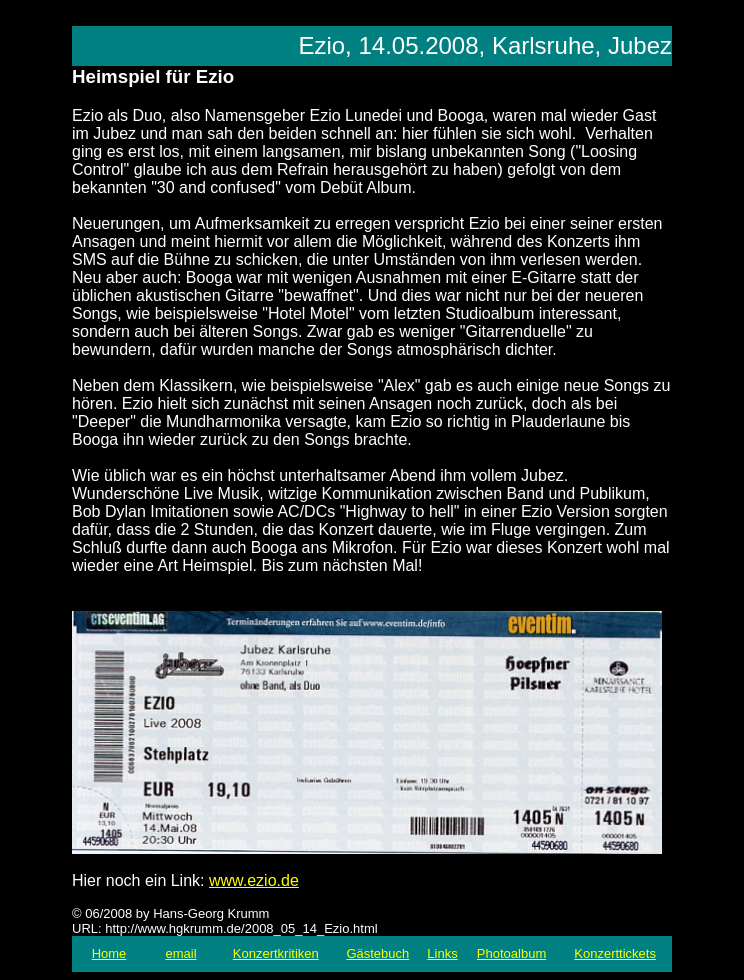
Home (109, 953)
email (180, 953)
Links (442, 953)
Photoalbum (511, 953)
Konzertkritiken (276, 953)
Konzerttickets (615, 953)
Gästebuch (377, 953)
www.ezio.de (254, 880)
